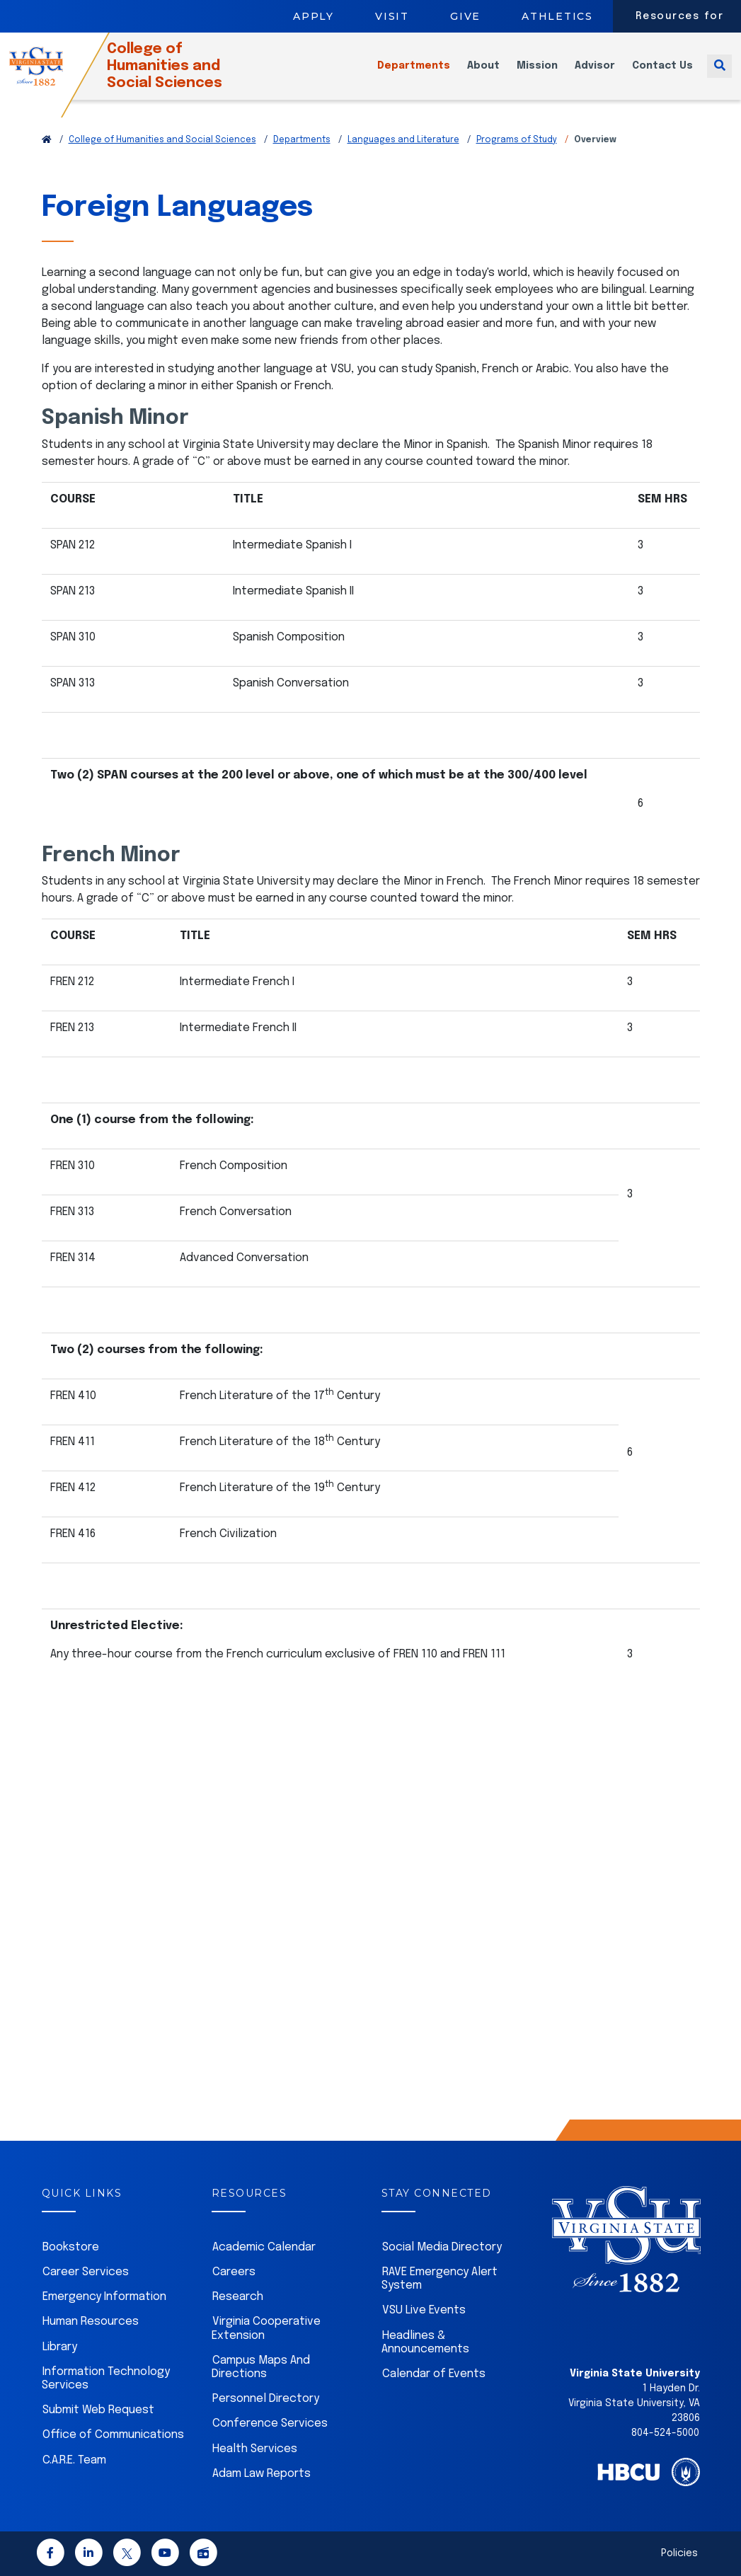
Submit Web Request (98, 2410)
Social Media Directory (442, 2247)
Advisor (595, 75)
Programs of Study (516, 140)
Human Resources (90, 2322)
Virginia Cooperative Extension (266, 2328)
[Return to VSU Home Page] (47, 140)
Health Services (254, 2449)
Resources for (680, 16)
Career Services (85, 2272)
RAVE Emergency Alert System (439, 2279)
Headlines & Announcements (425, 2342)
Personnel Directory (265, 2399)
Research (237, 2297)
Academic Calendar (264, 2247)
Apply (313, 16)
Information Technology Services (106, 2378)
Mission (537, 75)
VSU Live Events (424, 2310)
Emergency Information (104, 2297)
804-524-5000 (665, 2433)
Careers (233, 2272)
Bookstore (70, 2247)
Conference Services (270, 2423)
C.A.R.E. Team (74, 2460)
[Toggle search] (719, 74)
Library (59, 2347)
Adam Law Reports (261, 2474)
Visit (392, 16)
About (483, 75)
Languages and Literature (403, 140)
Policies (679, 2553)
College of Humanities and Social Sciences (188, 74)
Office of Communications (113, 2435)
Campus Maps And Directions (261, 2367)
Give (465, 16)
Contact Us (662, 75)
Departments (413, 75)
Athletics (557, 16)
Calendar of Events (434, 2374)
